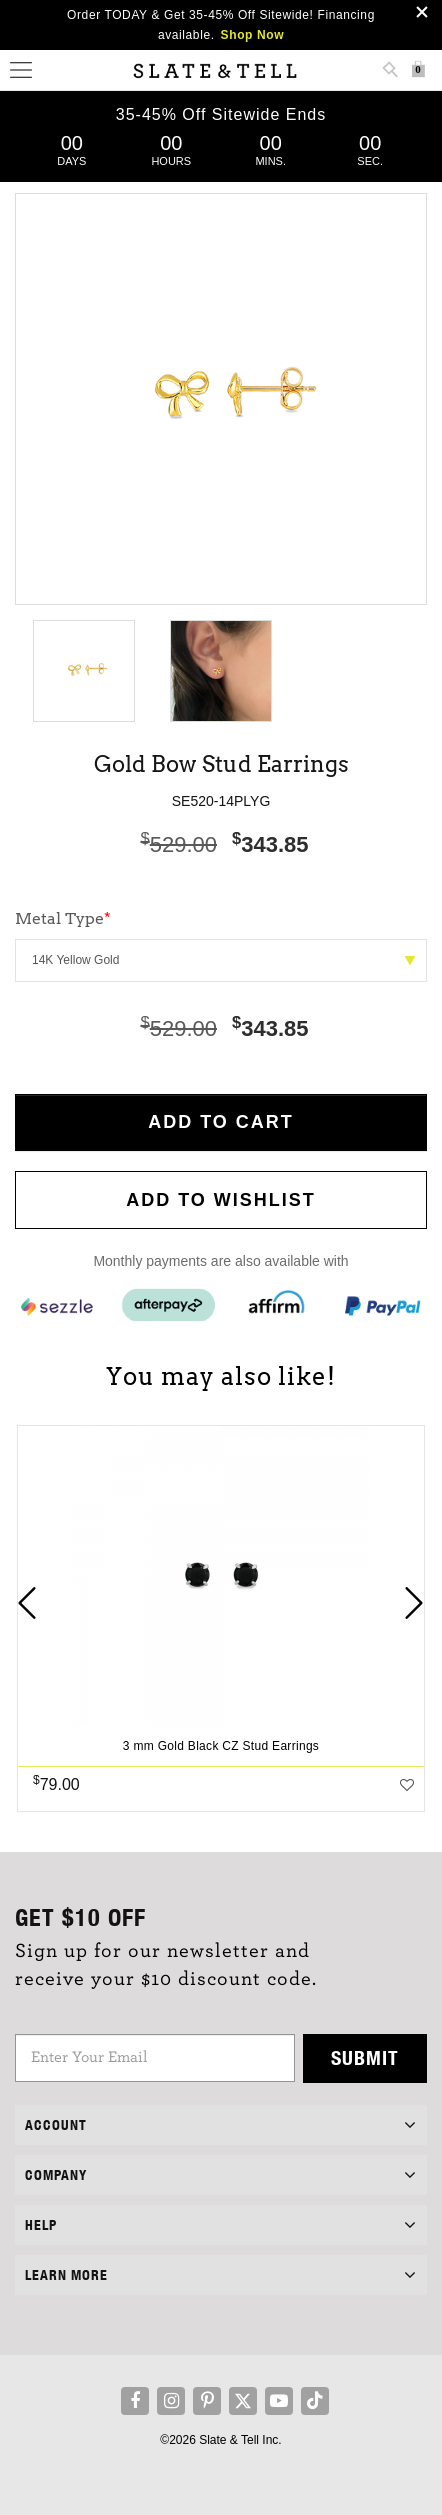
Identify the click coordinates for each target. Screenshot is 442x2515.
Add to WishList (221, 1200)
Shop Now (252, 35)
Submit (365, 2057)
